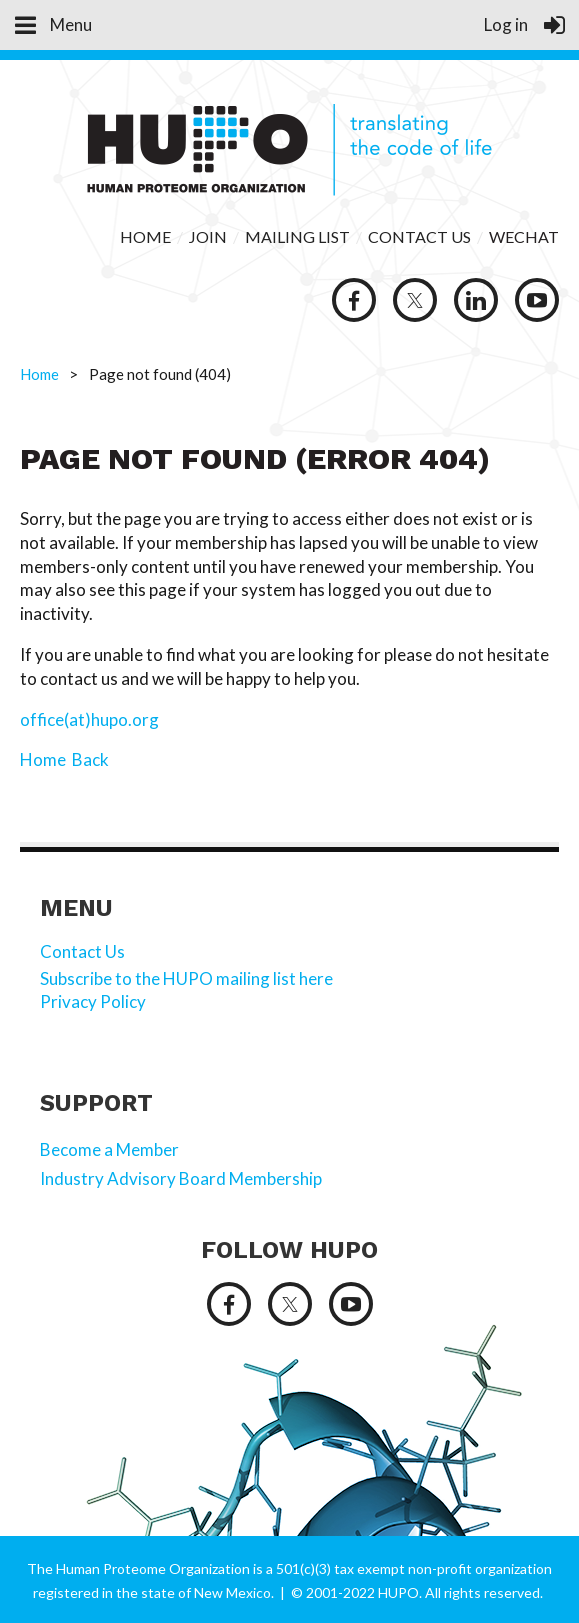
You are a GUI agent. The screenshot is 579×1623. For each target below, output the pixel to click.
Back (90, 759)
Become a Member (109, 1149)
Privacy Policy (94, 1001)
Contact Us (82, 951)
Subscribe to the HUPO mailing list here (186, 978)
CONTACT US (419, 236)
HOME (145, 236)
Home (39, 374)
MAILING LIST (297, 236)
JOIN (209, 236)
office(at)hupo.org (89, 719)
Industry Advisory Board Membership (181, 1178)
